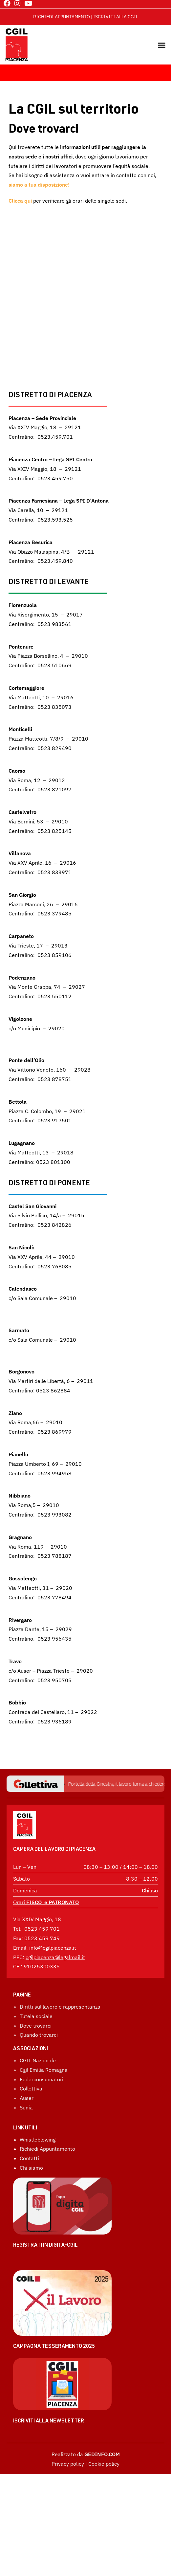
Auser (26, 2098)
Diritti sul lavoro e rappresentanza (60, 2006)
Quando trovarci (39, 2035)
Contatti (29, 2158)
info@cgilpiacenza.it (52, 1947)
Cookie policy (103, 2463)
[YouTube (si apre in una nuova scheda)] (27, 3)
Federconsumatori (41, 2079)
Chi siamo (31, 2167)
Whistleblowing (37, 2139)
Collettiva (31, 2088)
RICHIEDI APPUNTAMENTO (61, 17)
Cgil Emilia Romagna (44, 2070)
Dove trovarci (36, 2025)
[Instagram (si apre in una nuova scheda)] (17, 3)
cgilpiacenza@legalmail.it (55, 1957)
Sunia (26, 2107)
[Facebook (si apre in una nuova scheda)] (7, 3)
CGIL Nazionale (38, 2060)
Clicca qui (20, 200)
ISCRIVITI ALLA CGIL (115, 17)
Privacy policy (68, 2463)
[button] (162, 45)
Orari (46, 1902)
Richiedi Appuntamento (47, 2148)
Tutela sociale (36, 2016)
